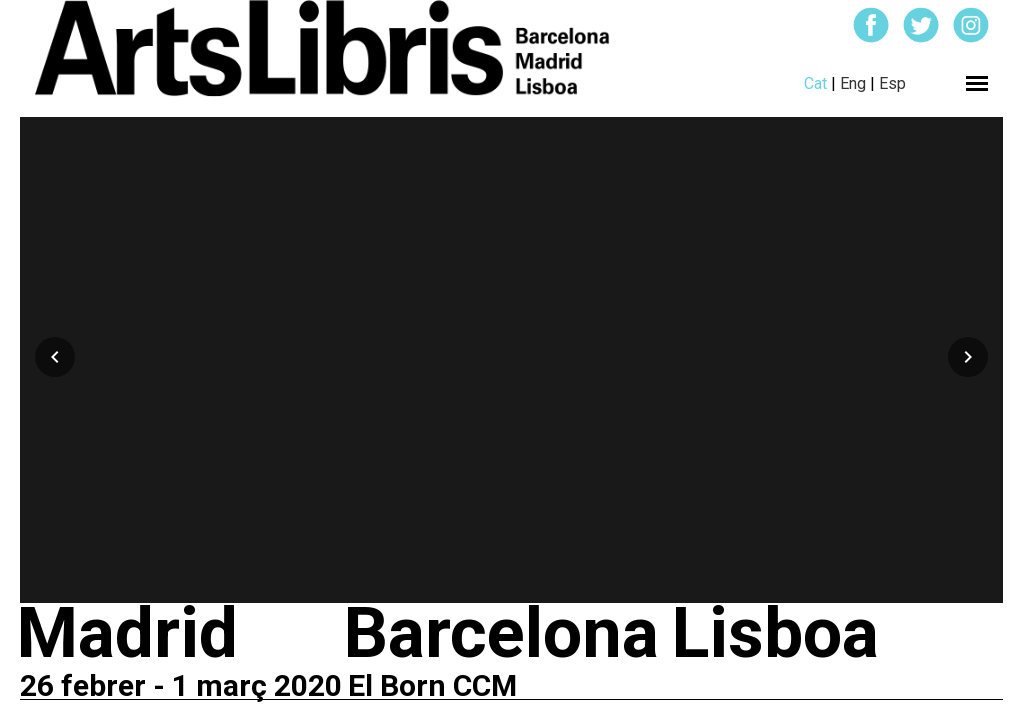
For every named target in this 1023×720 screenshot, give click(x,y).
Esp (892, 83)
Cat (815, 83)
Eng (853, 83)
